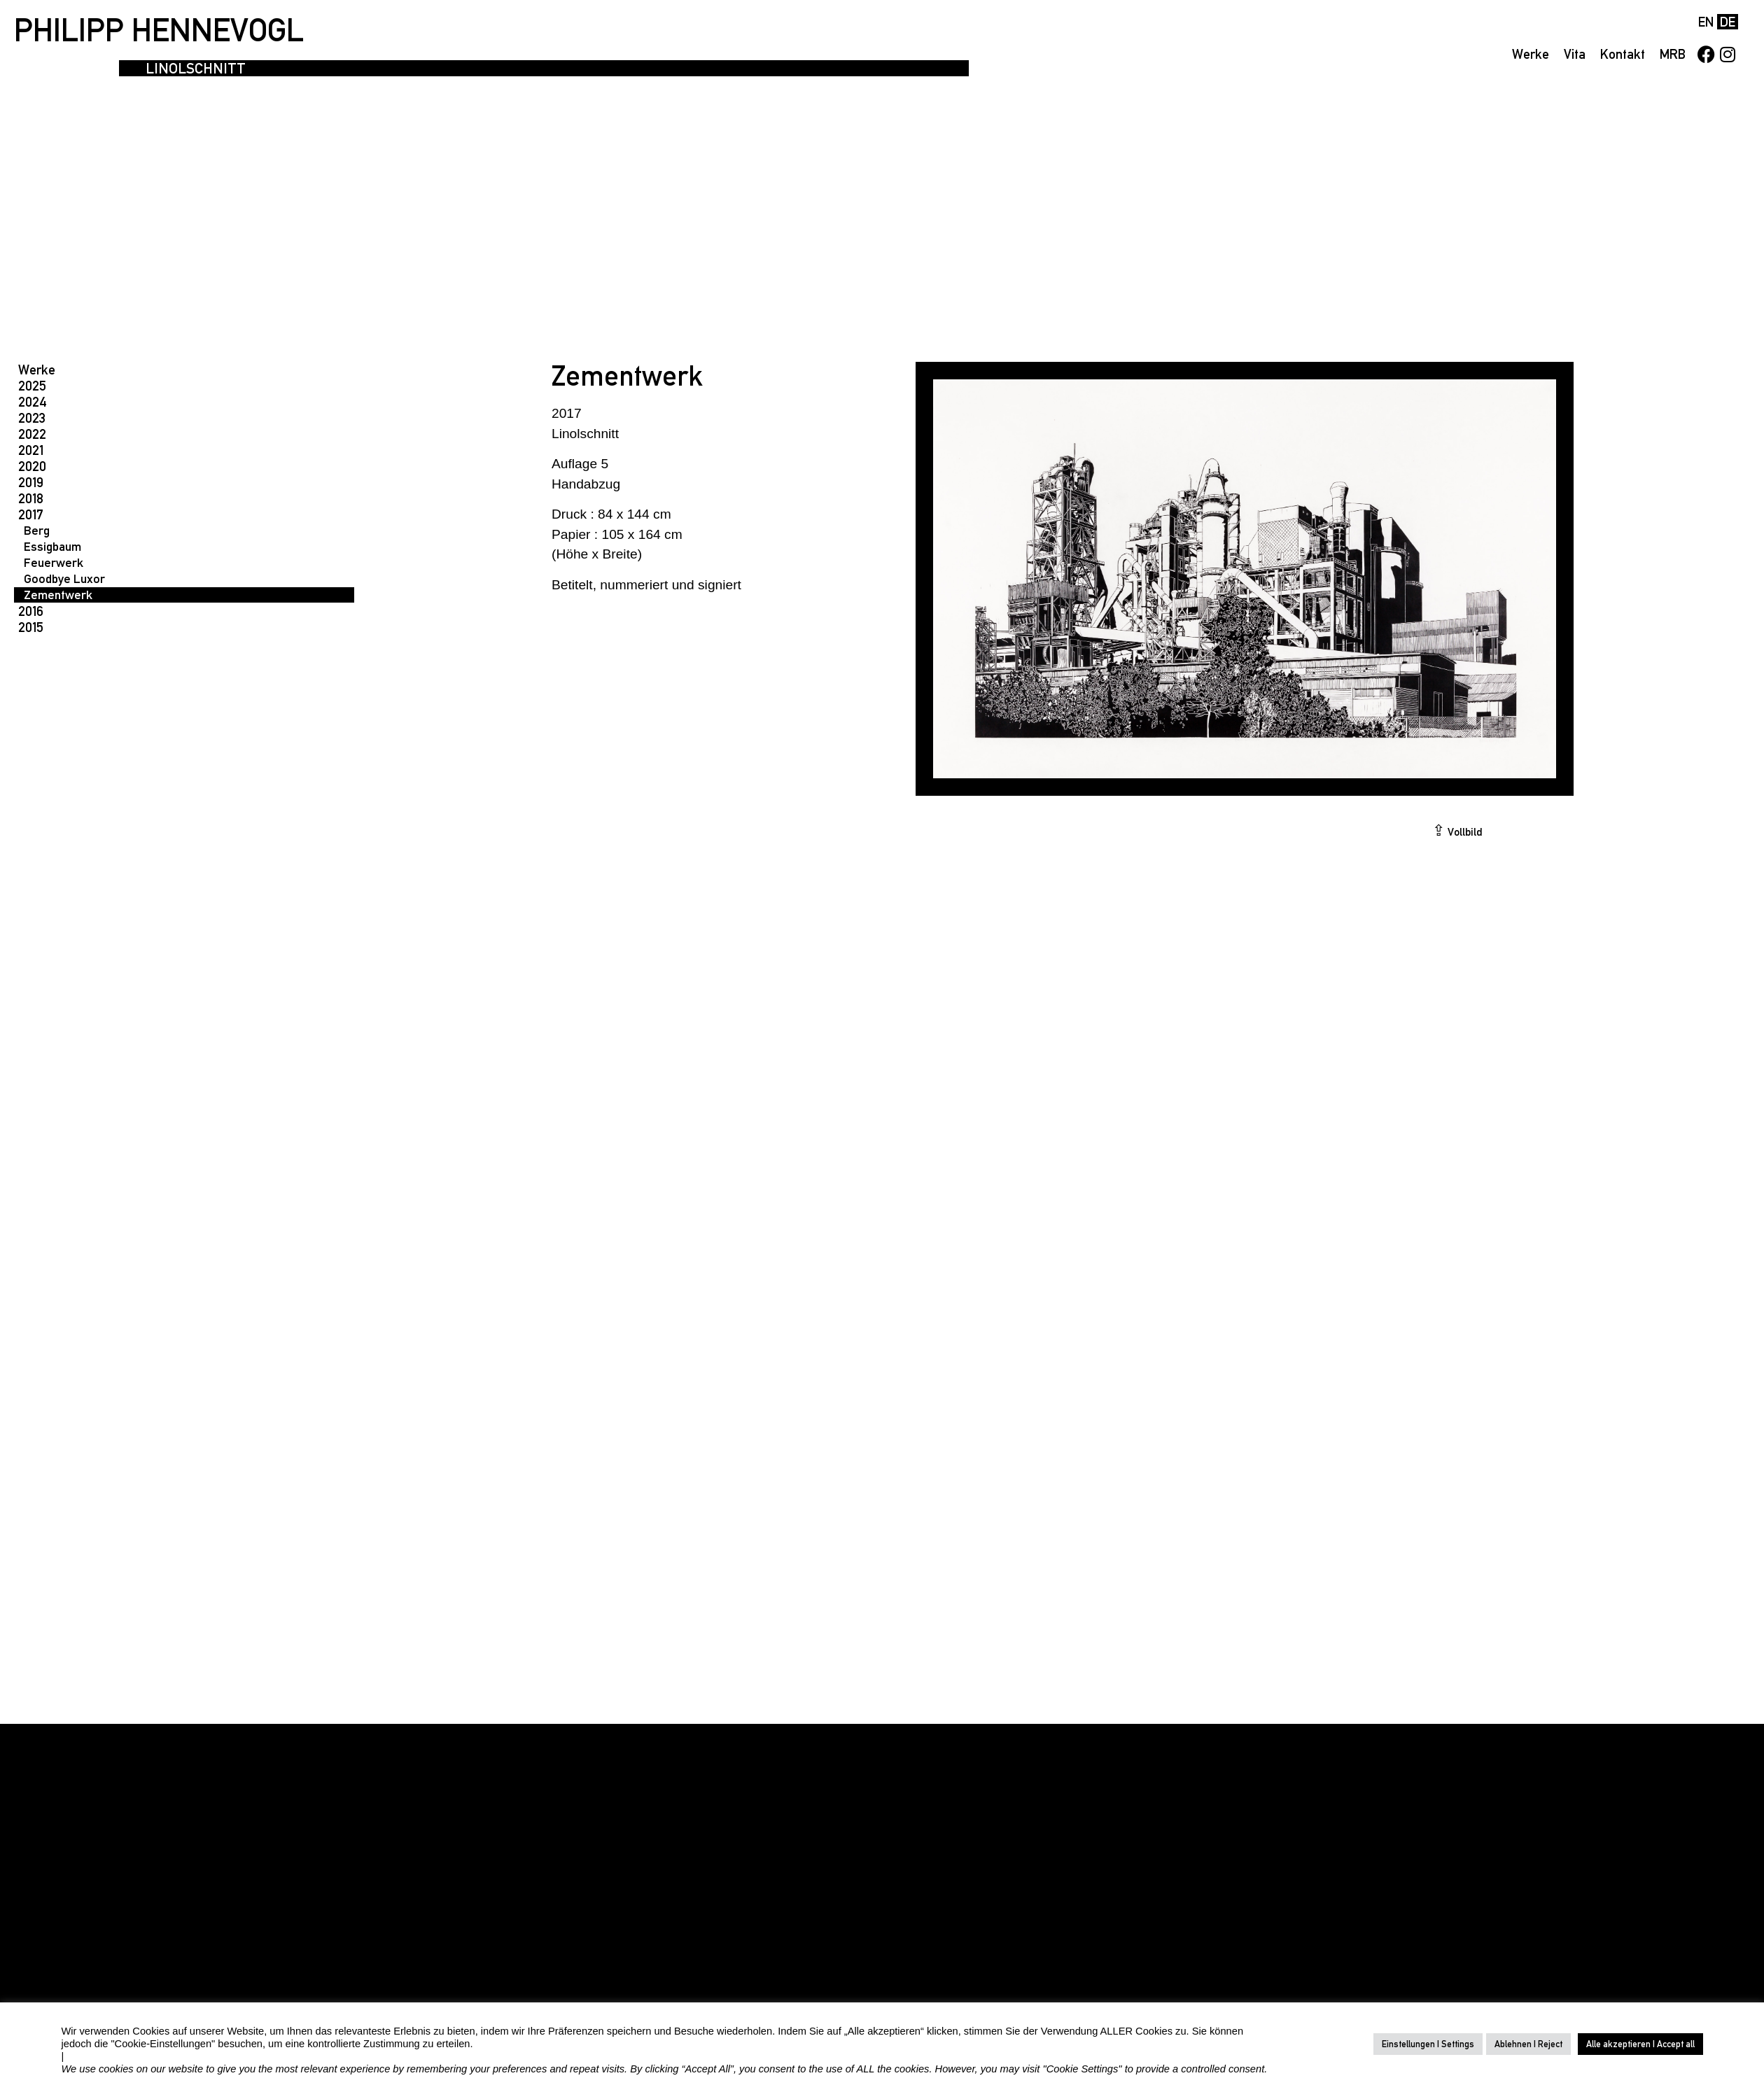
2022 (32, 434)
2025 (32, 385)
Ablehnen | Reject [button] (1528, 2044)
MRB (1673, 54)
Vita (1575, 54)
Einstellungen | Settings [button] (1428, 2044)
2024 (32, 401)
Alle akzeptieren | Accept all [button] (1640, 2044)
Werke (1530, 54)
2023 (32, 418)
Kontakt (1622, 54)
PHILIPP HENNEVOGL (159, 30)
